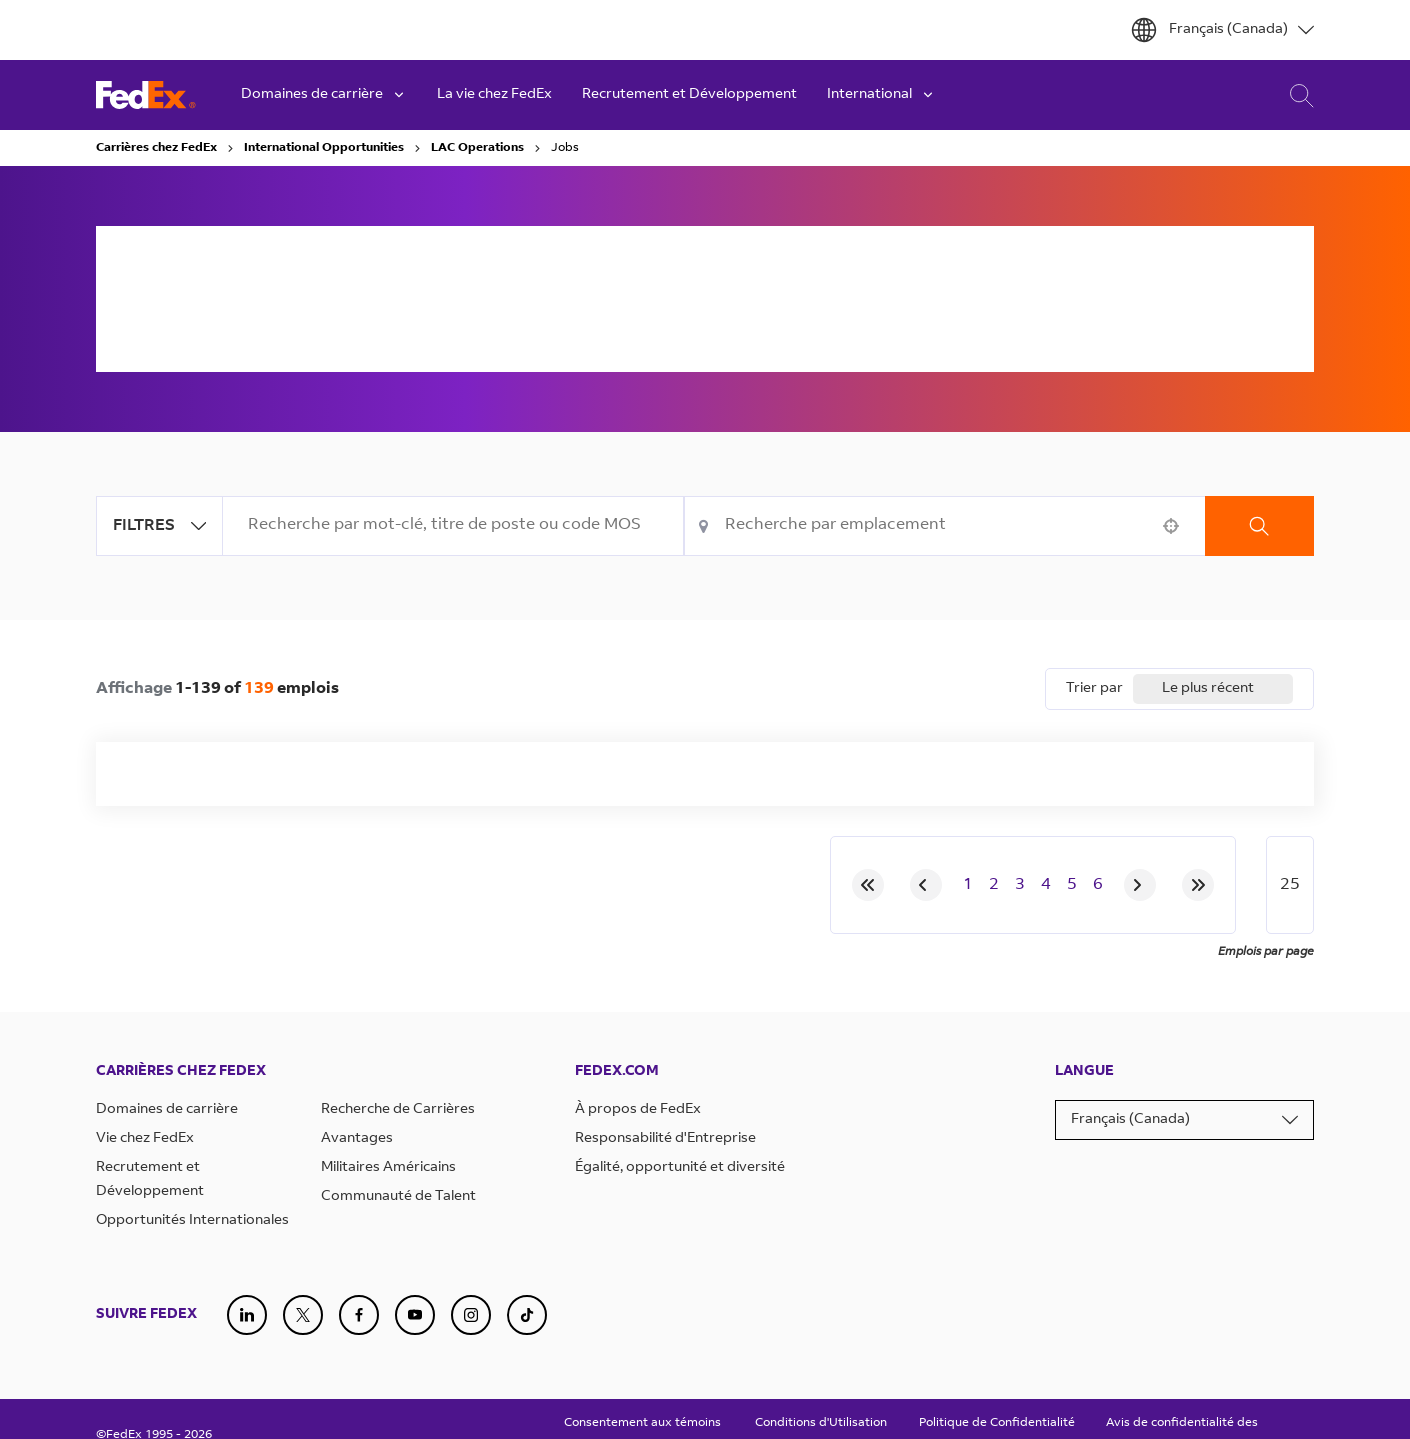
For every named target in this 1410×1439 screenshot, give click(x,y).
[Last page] (1198, 885)
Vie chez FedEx (145, 1139)
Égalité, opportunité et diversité (680, 1168)
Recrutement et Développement (689, 95)
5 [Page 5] (1072, 885)
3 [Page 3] (1020, 885)
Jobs (565, 148)
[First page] (868, 885)
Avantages (357, 1139)
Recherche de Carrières (398, 1110)
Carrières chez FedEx (156, 148)
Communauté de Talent (398, 1197)
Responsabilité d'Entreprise (665, 1139)
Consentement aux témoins (642, 1423)
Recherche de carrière (1296, 95)
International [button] (881, 95)
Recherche (1259, 526)
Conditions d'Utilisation (821, 1423)
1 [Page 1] (968, 885)
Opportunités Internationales (192, 1221)
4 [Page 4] (1046, 885)
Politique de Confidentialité (997, 1423)
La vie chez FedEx (494, 95)
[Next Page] (1140, 885)
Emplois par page (1266, 952)
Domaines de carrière (167, 1110)
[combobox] (453, 526)
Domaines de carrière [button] (324, 95)
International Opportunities (324, 148)
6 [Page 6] (1098, 885)
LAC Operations (477, 148)
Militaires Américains (388, 1168)
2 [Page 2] (994, 885)
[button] (1171, 526)
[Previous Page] (926, 885)
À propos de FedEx (638, 1110)
